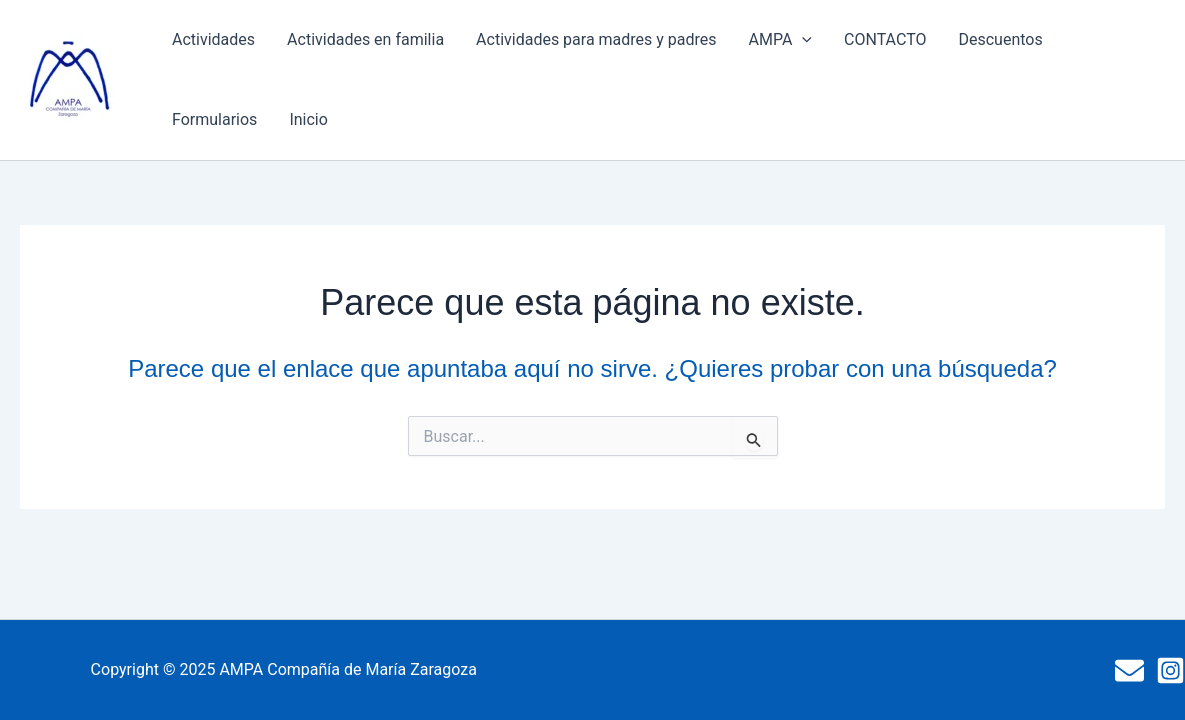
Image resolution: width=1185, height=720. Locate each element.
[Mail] (1129, 670)
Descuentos (1000, 39)
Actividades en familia (365, 39)
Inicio (308, 119)
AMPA (780, 40)
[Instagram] (1170, 670)
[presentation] (802, 40)
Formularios (214, 119)
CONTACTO (885, 39)
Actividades (213, 39)
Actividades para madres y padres (596, 39)
